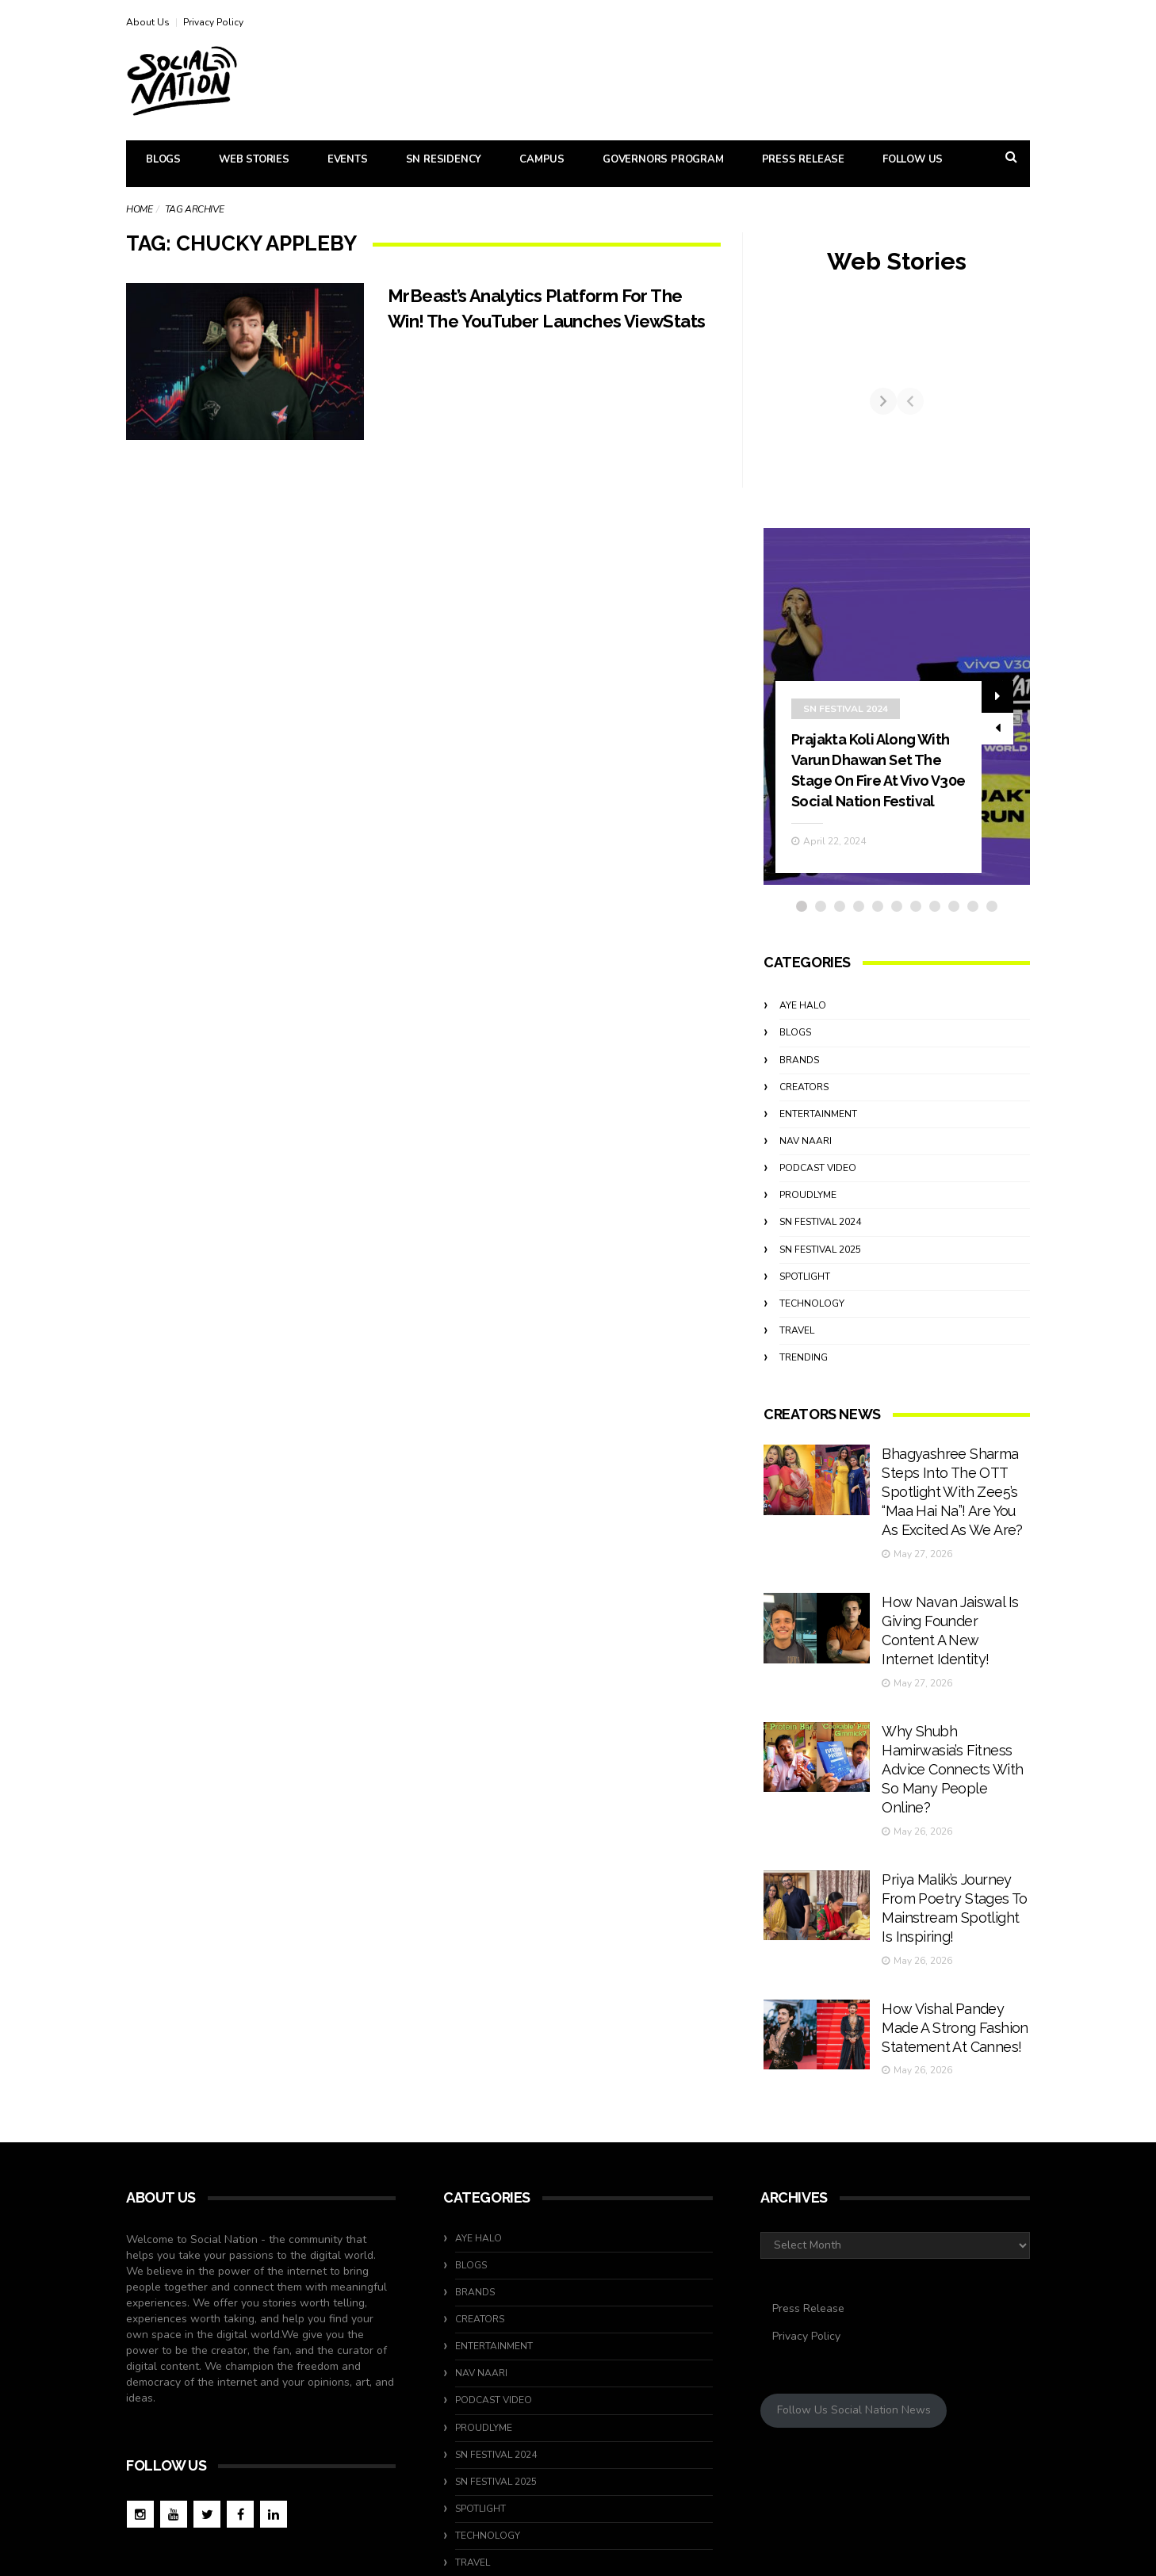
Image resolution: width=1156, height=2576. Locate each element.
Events (347, 159)
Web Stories (254, 159)
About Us (148, 22)
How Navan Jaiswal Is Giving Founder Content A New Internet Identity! (947, 1608)
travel (796, 1359)
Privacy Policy (213, 22)
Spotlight (804, 1305)
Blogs (163, 159)
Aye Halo (802, 1035)
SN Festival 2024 (845, 718)
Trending (803, 1387)
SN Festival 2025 (820, 1279)
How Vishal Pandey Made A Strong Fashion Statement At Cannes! (947, 1902)
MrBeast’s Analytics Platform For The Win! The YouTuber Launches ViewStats (547, 321)
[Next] (1016, 416)
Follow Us (912, 159)
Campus (542, 159)
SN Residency (444, 159)
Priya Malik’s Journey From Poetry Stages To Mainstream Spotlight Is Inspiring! (949, 1804)
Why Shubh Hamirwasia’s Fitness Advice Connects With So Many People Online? (951, 1707)
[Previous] (777, 416)
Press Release (803, 159)
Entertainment (818, 1143)
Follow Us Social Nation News (854, 2279)
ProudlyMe (807, 1225)
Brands (799, 1089)
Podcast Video (817, 1198)
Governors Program (663, 159)
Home (139, 209)
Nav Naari (805, 1170)
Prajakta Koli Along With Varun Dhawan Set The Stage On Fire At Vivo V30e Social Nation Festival (877, 789)
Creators (804, 1116)
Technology (811, 1332)
